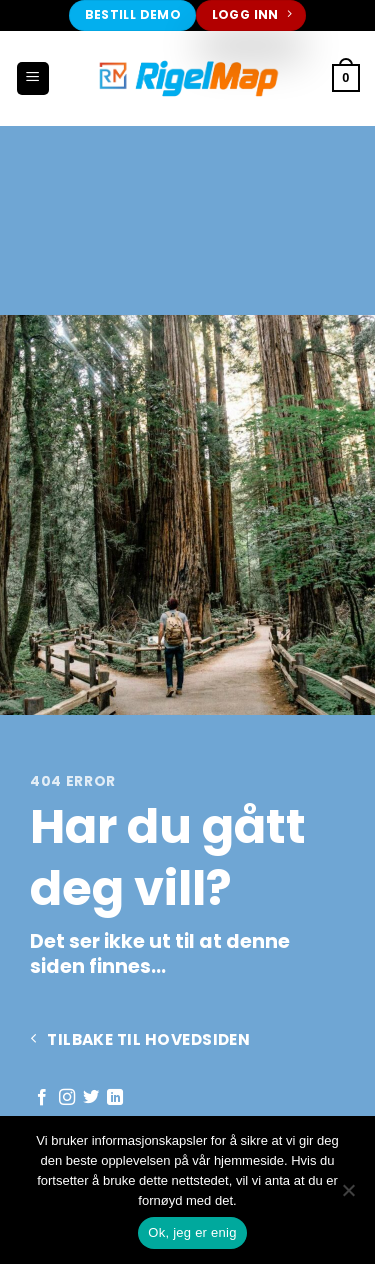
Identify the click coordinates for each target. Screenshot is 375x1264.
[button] (33, 78)
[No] (348, 1196)
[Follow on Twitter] (91, 1098)
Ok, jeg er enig (192, 1232)
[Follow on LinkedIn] (115, 1098)
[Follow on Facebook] (42, 1098)
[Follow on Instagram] (67, 1098)
